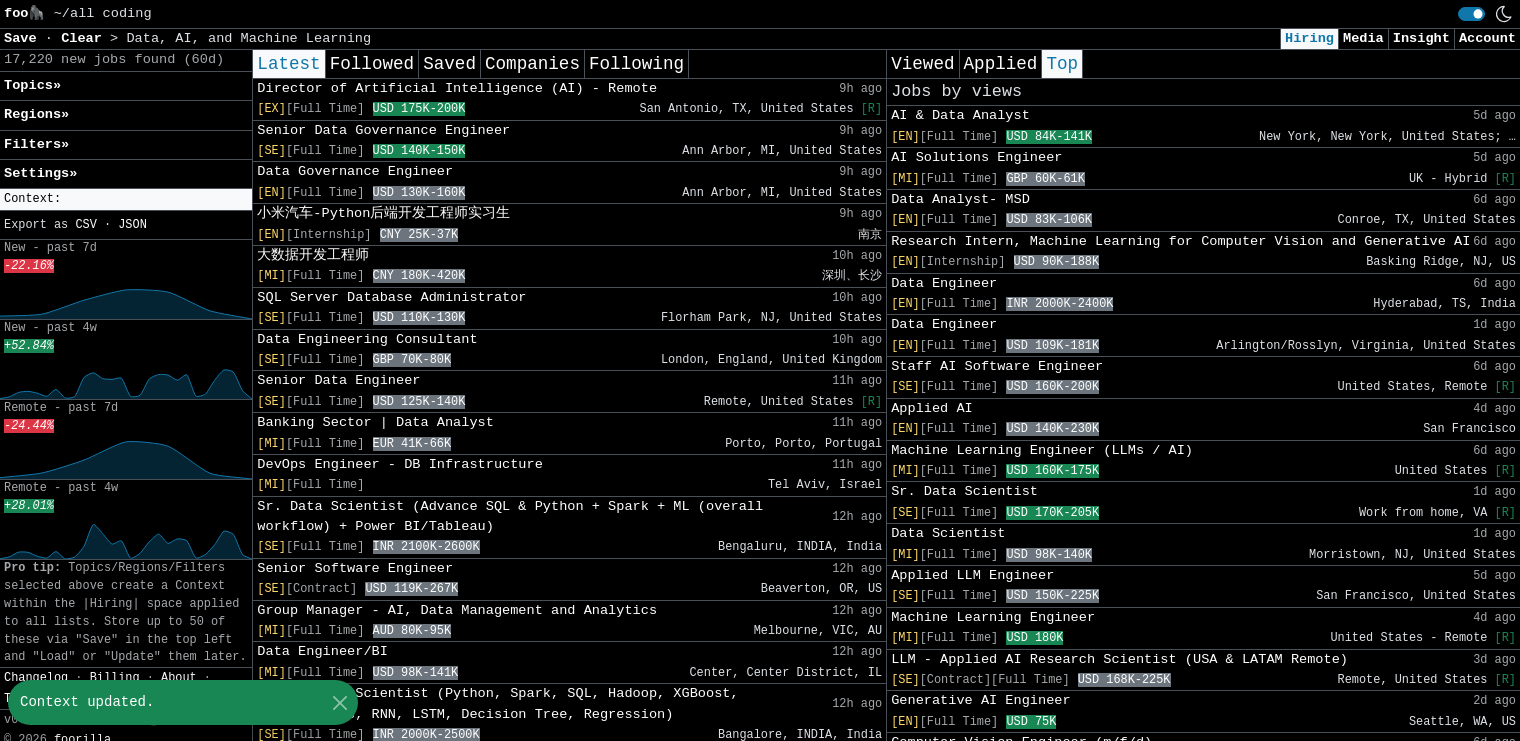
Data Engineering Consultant (367, 339)
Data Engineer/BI (322, 651)
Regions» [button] (36, 114)
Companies (532, 64)
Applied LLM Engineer (972, 575)
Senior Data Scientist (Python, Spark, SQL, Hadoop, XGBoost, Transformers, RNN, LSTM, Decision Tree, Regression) (497, 703)
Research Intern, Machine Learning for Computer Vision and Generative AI (1180, 241)
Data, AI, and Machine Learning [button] (248, 38)
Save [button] (24, 38)
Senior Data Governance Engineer (383, 130)
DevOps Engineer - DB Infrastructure (400, 464)
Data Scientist (948, 533)
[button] (126, 199)
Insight (1421, 38)
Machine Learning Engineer (993, 617)
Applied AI (932, 408)
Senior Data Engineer (338, 380)
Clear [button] (85, 38)
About (179, 678)
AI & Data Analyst (960, 115)
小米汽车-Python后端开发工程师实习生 (383, 213)
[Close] (339, 702)
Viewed (922, 64)
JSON (132, 225)
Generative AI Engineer (980, 700)
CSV (85, 225)
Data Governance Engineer (355, 171)
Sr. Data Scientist (964, 491)
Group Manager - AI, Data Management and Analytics (457, 610)
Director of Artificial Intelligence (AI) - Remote (457, 88)
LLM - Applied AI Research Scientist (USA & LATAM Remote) (1119, 659)
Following (636, 64)
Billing (115, 678)
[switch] (1471, 14)
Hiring (1309, 38)
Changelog (36, 678)
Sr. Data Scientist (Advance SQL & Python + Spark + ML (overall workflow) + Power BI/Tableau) (510, 516)
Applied (1001, 64)
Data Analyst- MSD (960, 199)
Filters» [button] (36, 144)
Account (1487, 38)
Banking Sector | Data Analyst (375, 422)
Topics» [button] (32, 85)
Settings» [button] (40, 173)
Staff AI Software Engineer (997, 366)
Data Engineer (944, 283)
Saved (449, 64)
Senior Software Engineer (355, 568)
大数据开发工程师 (313, 255)
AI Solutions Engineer (976, 157)
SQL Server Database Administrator (391, 297)
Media (1363, 38)
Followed (372, 64)
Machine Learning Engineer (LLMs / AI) (1042, 450)
